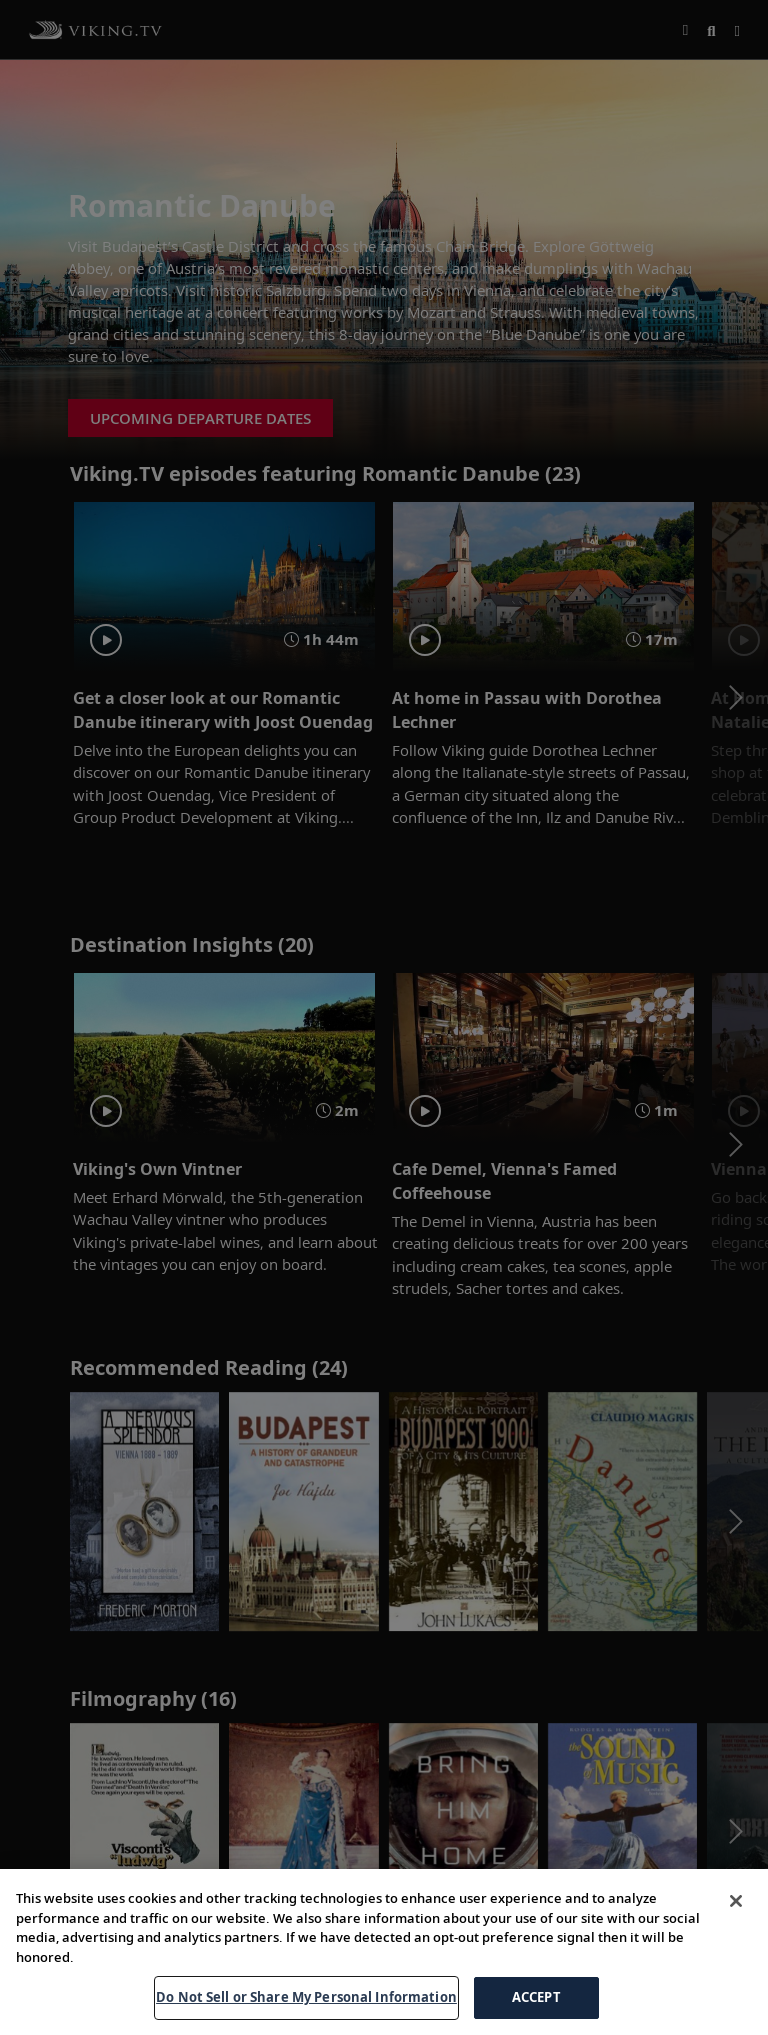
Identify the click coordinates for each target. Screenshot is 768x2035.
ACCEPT (536, 1997)
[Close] (736, 1901)
